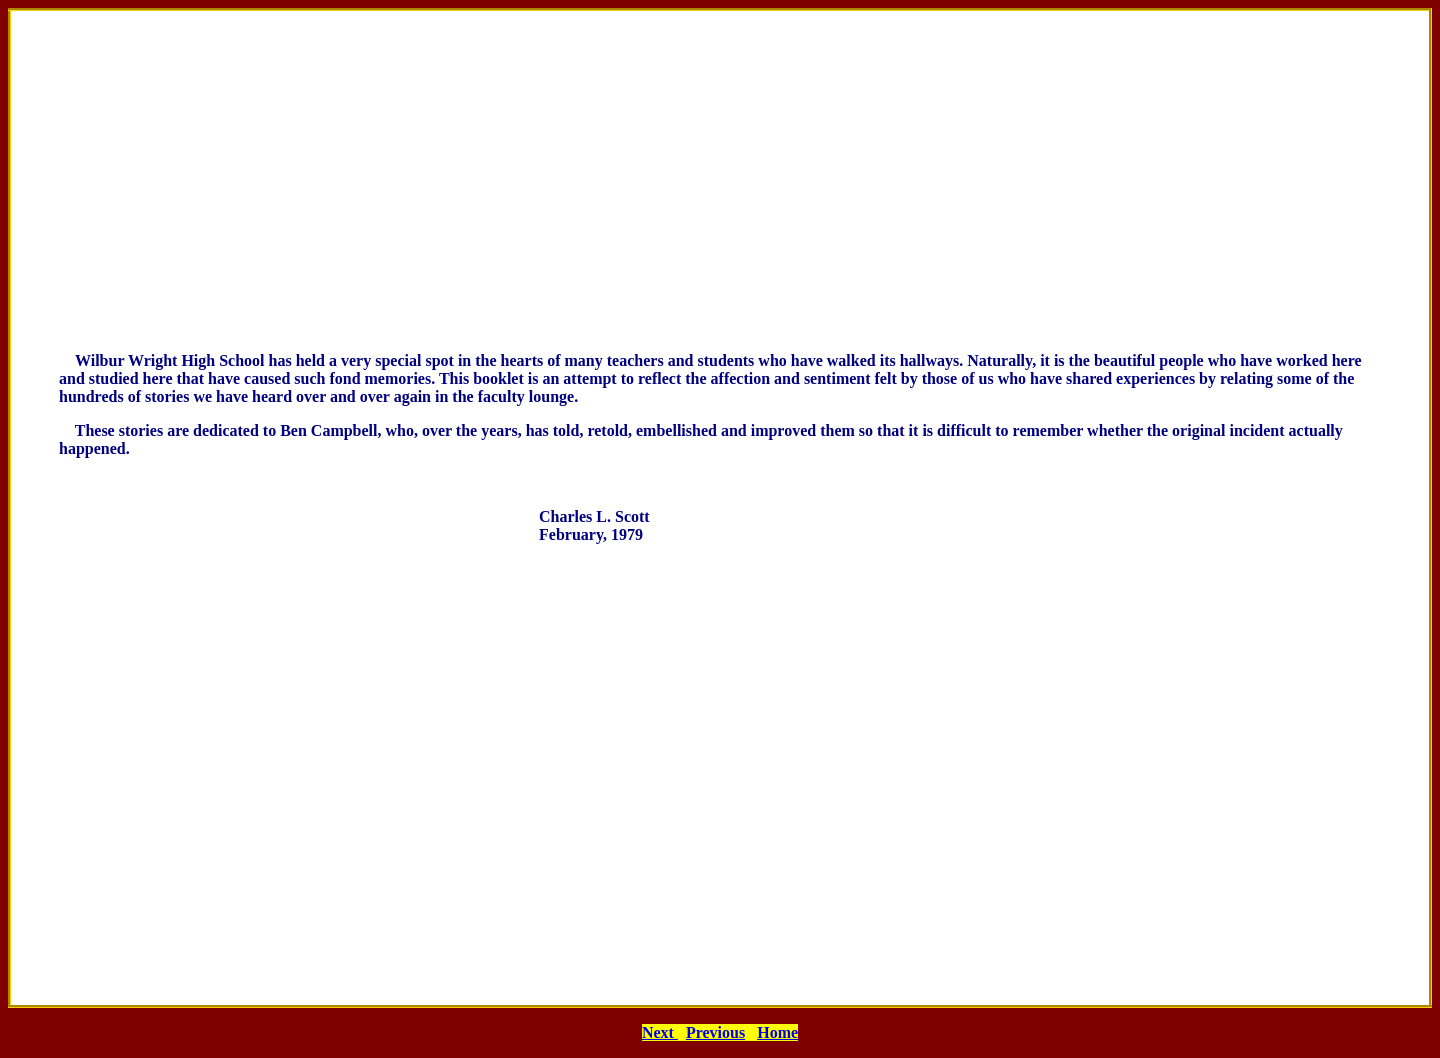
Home (777, 1032)
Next (660, 1032)
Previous (715, 1032)
